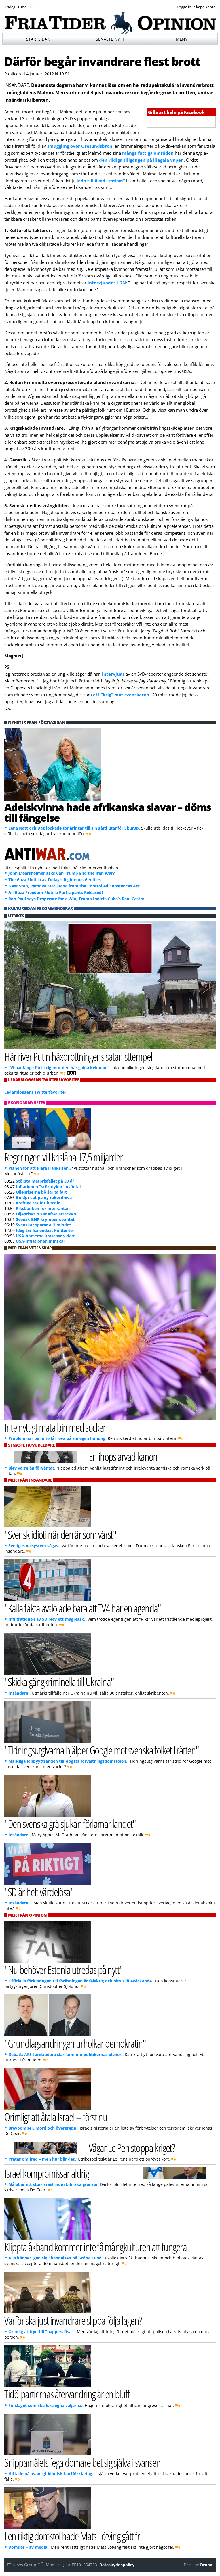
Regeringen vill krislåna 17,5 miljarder (63, 1157)
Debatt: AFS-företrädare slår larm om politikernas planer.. (66, 2054)
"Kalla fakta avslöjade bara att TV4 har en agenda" (82, 1608)
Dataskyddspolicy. (117, 2564)
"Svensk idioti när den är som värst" (60, 1534)
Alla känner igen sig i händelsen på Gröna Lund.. (56, 2258)
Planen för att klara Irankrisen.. (39, 1168)
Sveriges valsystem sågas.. (34, 1545)
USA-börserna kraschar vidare (45, 1235)
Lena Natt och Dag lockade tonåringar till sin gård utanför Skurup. (74, 828)
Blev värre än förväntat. (31, 1468)
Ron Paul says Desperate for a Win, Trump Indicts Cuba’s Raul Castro (76, 898)
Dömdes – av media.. (29, 2547)
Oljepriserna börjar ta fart (41, 1192)
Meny (181, 39)
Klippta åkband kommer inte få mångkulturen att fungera (95, 2246)
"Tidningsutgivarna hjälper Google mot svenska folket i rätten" (101, 1750)
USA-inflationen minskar (40, 1241)
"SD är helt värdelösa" (38, 1891)
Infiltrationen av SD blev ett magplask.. (47, 1619)
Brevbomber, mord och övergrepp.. (43, 2128)
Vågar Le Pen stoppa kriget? (132, 2147)
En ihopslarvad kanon (123, 1456)
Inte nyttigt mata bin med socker (54, 1427)
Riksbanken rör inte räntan (43, 1208)
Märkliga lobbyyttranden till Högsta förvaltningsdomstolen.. (68, 1761)
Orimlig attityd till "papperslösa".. (42, 2331)
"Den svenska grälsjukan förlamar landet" (70, 1823)
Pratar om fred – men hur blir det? (42, 2159)
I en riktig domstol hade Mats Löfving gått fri (72, 2536)
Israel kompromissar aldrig (46, 2173)
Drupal (206, 2564)
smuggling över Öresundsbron (79, 146)
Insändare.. (19, 1693)
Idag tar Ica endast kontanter (45, 1230)
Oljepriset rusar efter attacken (46, 1214)
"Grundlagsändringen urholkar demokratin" (75, 2043)
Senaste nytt (110, 39)
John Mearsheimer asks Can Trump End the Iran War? (61, 873)
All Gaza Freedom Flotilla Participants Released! (55, 892)
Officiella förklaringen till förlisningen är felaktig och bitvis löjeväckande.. (81, 1981)
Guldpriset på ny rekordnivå (44, 1197)
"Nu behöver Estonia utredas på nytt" (63, 1969)
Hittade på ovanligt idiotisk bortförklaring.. (51, 2473)
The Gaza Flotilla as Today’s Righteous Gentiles (54, 879)
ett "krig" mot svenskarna (121, 694)
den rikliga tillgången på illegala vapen (141, 160)
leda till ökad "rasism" (101, 180)
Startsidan (38, 39)
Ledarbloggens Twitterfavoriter (35, 1092)
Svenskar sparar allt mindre (43, 1224)
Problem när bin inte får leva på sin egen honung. (57, 1438)
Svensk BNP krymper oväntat (45, 1219)
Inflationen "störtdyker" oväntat (48, 1186)
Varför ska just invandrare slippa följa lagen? (72, 2320)
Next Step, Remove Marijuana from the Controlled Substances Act (74, 886)
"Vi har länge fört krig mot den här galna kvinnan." (58, 1067)
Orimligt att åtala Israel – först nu (55, 2116)
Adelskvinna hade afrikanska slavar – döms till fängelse (107, 812)
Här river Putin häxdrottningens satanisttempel (78, 1056)
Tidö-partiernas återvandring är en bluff (66, 2394)
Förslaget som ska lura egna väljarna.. (46, 2405)
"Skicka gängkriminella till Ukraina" (59, 1681)
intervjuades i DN (107, 282)
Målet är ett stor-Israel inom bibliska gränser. (53, 2184)
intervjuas (113, 674)
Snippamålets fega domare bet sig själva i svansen (82, 2462)
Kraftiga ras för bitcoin (38, 1203)
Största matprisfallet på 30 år (45, 1181)
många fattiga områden (148, 153)
